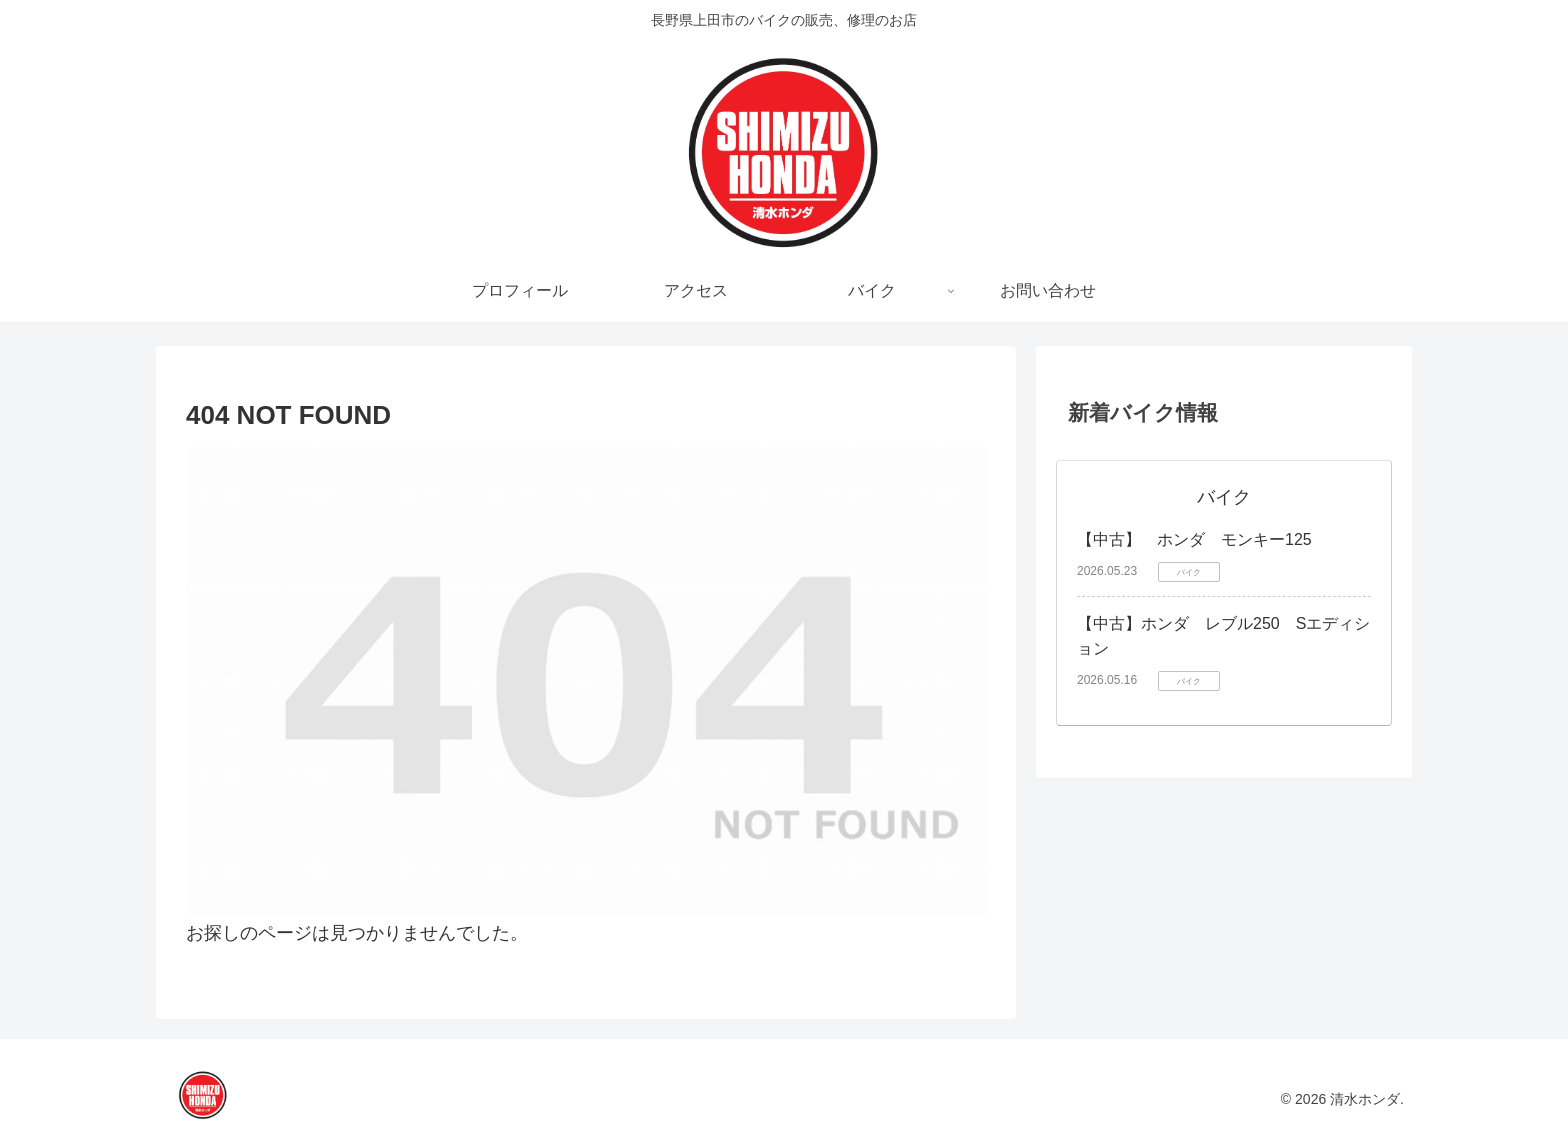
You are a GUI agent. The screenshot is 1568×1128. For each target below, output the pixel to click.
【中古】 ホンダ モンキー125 (1194, 539)
